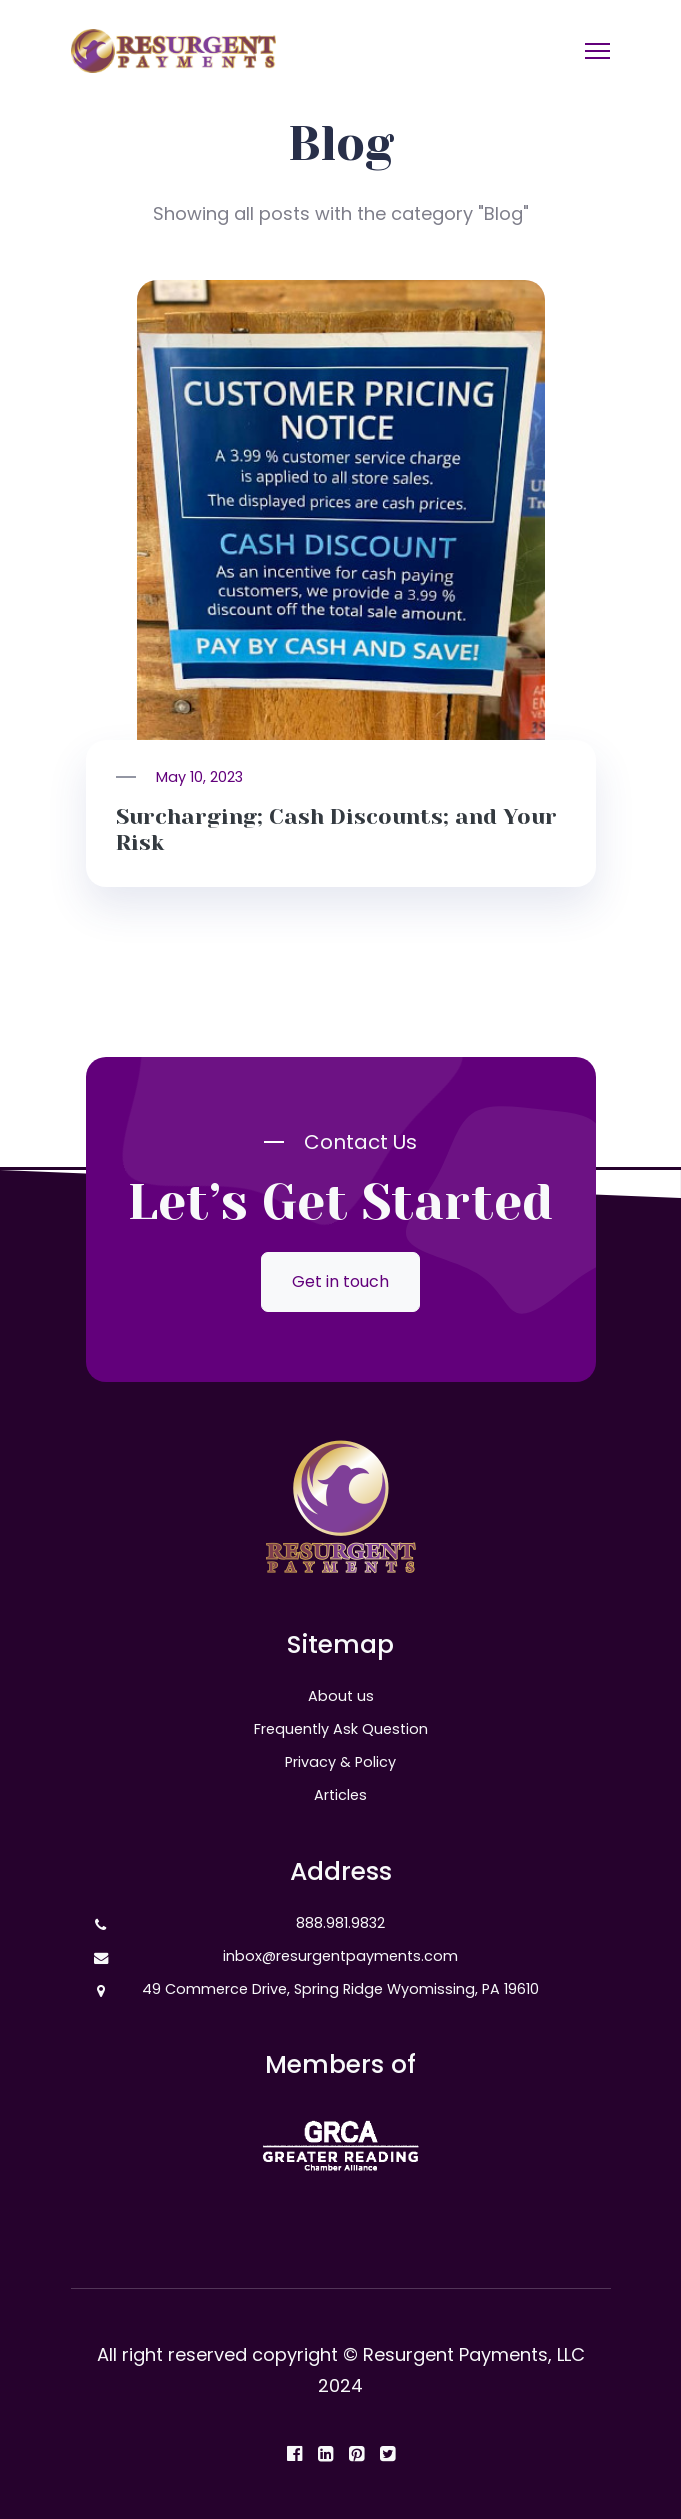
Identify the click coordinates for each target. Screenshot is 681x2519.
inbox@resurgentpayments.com (340, 1956)
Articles (340, 1795)
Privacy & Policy (340, 1762)
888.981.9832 (340, 1923)
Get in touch (340, 1281)
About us (341, 1696)
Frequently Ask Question (341, 1729)
